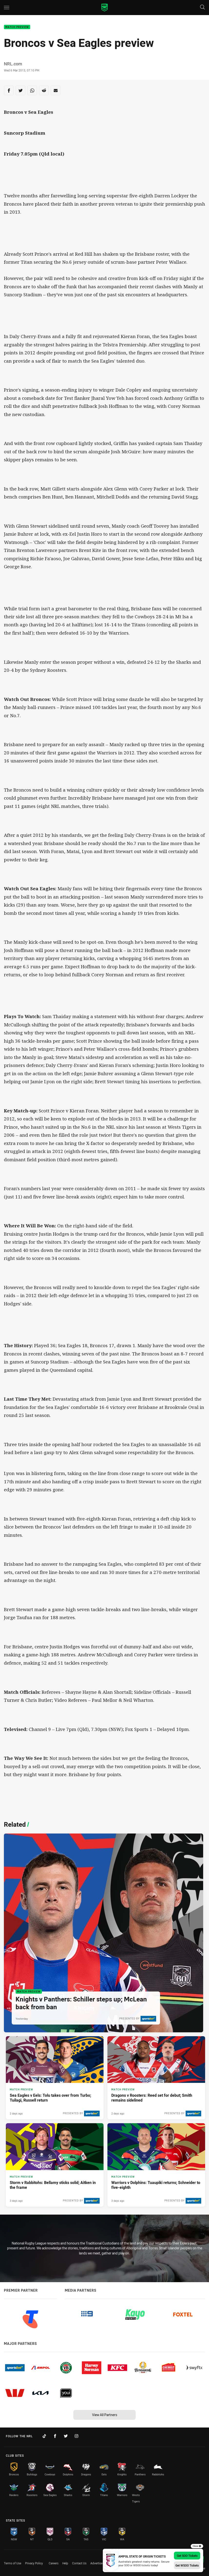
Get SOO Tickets (187, 2556)
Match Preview (17, 27)
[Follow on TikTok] (44, 2436)
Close (197, 2546)
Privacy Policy (34, 2563)
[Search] (202, 7)
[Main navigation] (6, 7)
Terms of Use (12, 2563)
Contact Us (79, 2563)
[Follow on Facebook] (55, 2436)
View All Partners (104, 2414)
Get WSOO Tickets (187, 2565)
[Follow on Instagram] (76, 2436)
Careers (53, 2563)
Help (65, 2563)
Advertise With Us (102, 2563)
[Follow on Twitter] (66, 2436)
